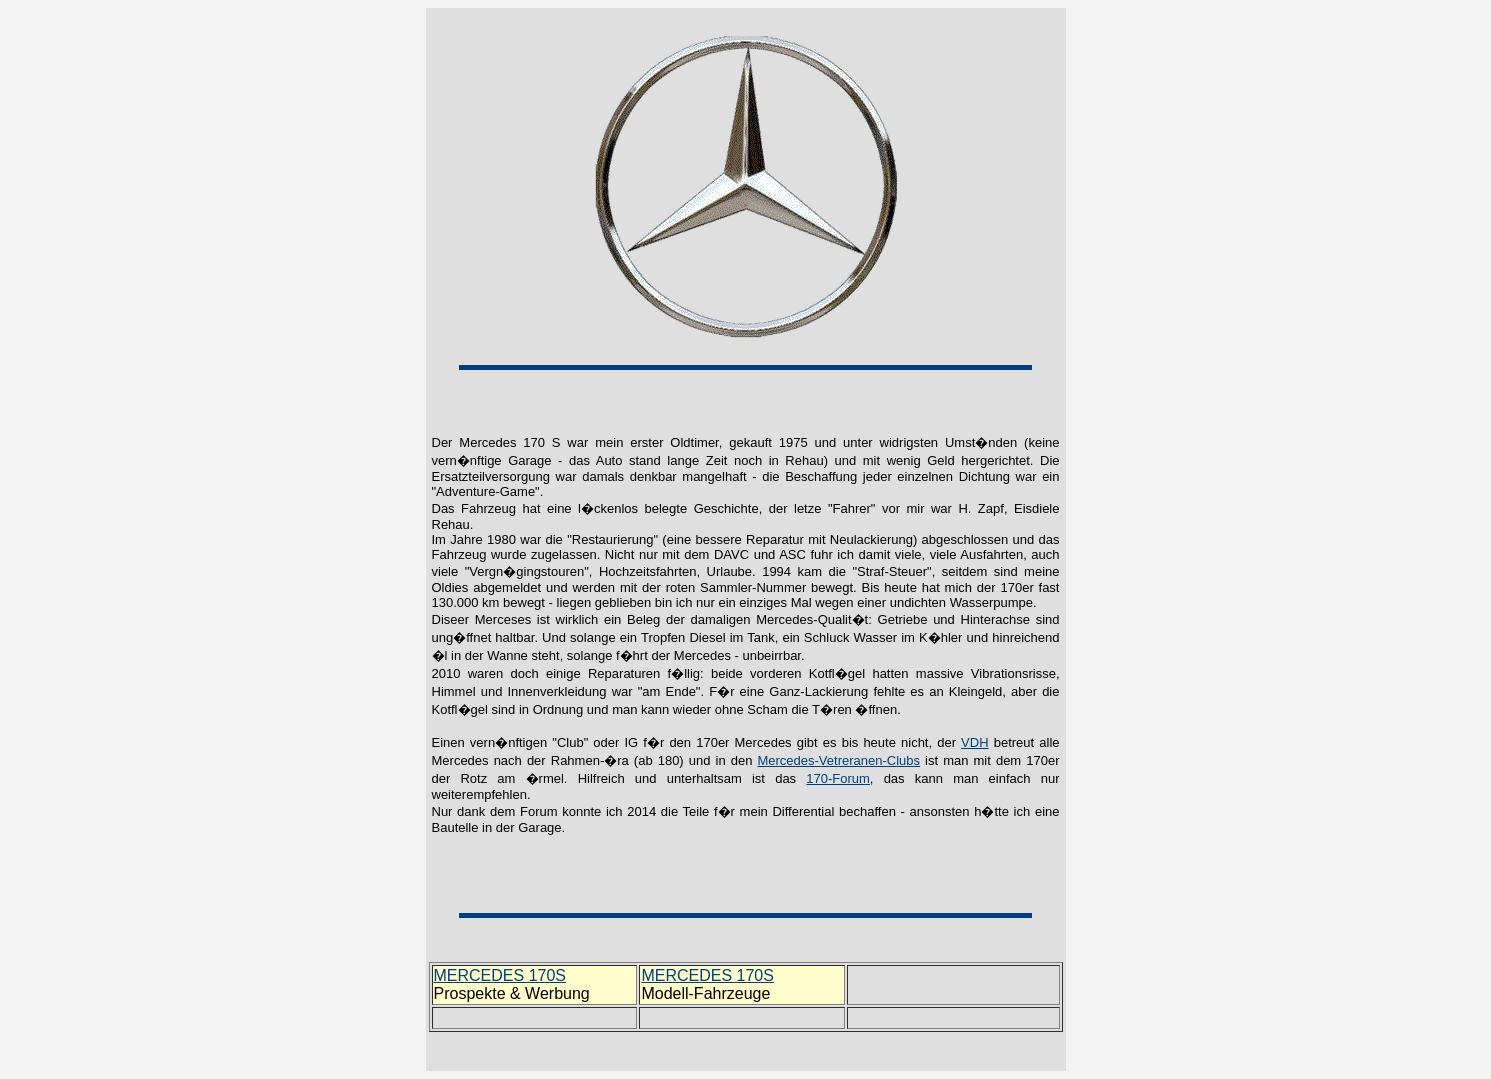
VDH (974, 742)
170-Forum (838, 778)
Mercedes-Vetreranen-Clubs (838, 760)
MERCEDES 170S (500, 975)
